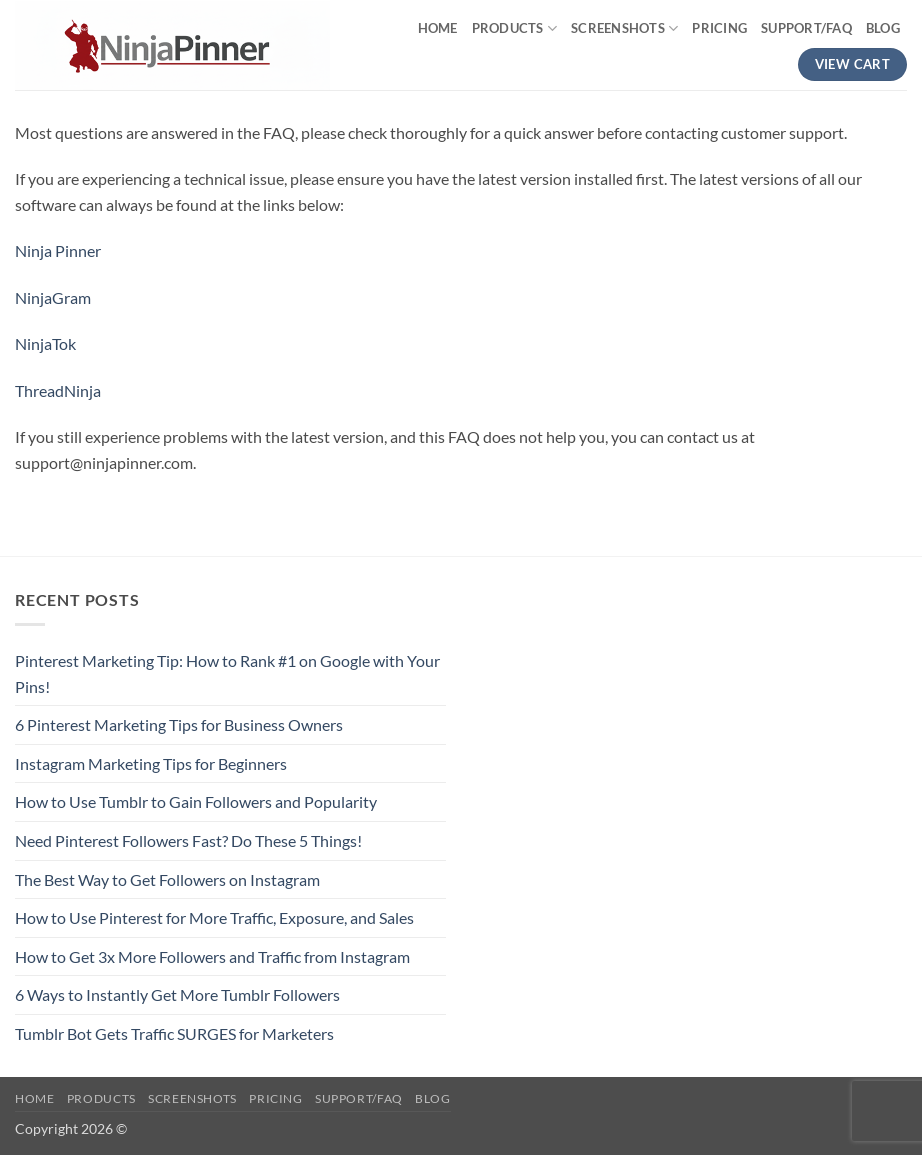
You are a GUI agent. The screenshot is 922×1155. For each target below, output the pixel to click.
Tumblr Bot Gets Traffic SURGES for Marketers (174, 1033)
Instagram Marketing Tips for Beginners (151, 763)
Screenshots (624, 28)
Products (515, 28)
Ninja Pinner (58, 250)
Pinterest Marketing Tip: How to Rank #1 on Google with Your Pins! (227, 673)
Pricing (719, 28)
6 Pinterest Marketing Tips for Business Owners (179, 724)
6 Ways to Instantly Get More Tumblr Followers (177, 994)
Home (438, 28)
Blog (883, 28)
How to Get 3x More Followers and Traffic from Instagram (212, 956)
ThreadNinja (58, 390)
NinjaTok (45, 343)
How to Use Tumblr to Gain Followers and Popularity (196, 801)
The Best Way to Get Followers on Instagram (167, 879)
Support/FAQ (806, 28)
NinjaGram (53, 297)
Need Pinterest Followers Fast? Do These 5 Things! (188, 840)
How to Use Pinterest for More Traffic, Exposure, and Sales (214, 917)
